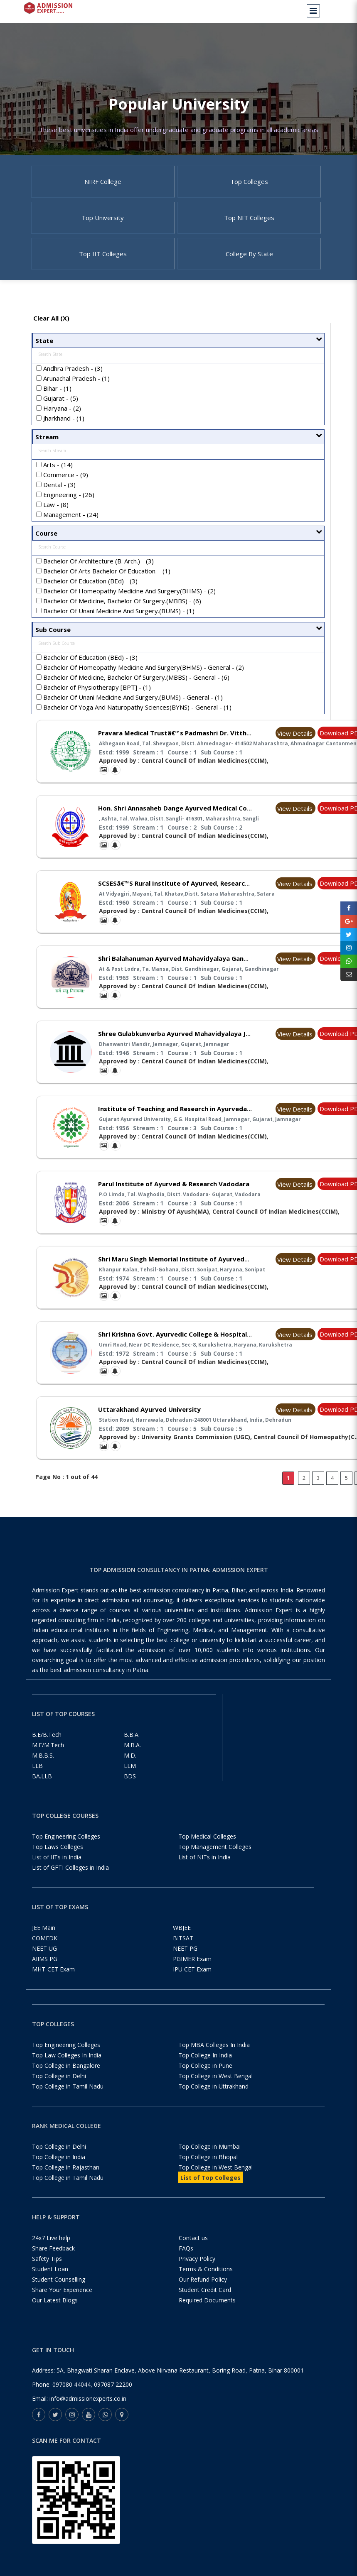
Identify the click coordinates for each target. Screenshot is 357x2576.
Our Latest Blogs (55, 2315)
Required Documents (207, 2315)
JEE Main (43, 1942)
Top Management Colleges (214, 1861)
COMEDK (44, 1952)
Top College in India (58, 2171)
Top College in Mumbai (209, 2161)
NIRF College (102, 184)
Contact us (193, 2252)
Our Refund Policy (203, 2294)
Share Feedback (53, 2263)
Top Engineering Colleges (66, 1851)
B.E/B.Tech (47, 1749)
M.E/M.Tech (48, 1759)
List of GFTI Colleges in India (70, 1882)
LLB (37, 1780)
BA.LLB (42, 1791)
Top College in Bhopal (208, 2171)
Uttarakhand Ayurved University (149, 1424)
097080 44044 (71, 2399)
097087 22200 (113, 2399)
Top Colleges (249, 184)
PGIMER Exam (192, 1973)
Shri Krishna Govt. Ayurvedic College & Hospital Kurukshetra (193, 1348)
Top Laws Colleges (57, 1861)
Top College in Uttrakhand (213, 2101)
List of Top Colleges (210, 2192)
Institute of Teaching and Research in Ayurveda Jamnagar (188, 1123)
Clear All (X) (51, 332)
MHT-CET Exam (53, 1984)
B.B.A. (132, 1749)
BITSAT (183, 1952)
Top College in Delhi (59, 2090)
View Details (295, 747)
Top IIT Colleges (103, 266)
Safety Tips (47, 2273)
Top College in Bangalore (66, 2080)
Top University (102, 224)
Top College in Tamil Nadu (67, 2101)
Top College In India (205, 2070)
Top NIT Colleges (249, 224)
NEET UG (44, 1963)
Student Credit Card (205, 2304)
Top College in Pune (205, 2080)
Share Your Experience (62, 2304)
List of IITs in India (56, 1872)
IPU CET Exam (192, 1984)
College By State (249, 266)
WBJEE (182, 1942)
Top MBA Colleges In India (214, 2059)
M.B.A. (132, 1759)
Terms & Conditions (206, 2283)
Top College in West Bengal (215, 2090)
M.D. (130, 1770)
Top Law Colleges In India (66, 2070)
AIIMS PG (44, 1973)
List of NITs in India (204, 1872)
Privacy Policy (197, 2273)
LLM (130, 1780)
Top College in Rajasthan (65, 2182)
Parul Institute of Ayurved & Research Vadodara (173, 1198)
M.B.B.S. (43, 1770)
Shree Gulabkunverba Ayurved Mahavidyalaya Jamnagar (185, 1048)
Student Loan (50, 2283)
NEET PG (185, 1963)
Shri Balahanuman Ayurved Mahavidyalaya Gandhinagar (184, 973)
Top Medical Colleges (207, 1851)
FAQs (186, 2263)
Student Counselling (58, 2294)
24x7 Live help (51, 2252)
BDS (130, 1791)
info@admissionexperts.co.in (87, 2413)
